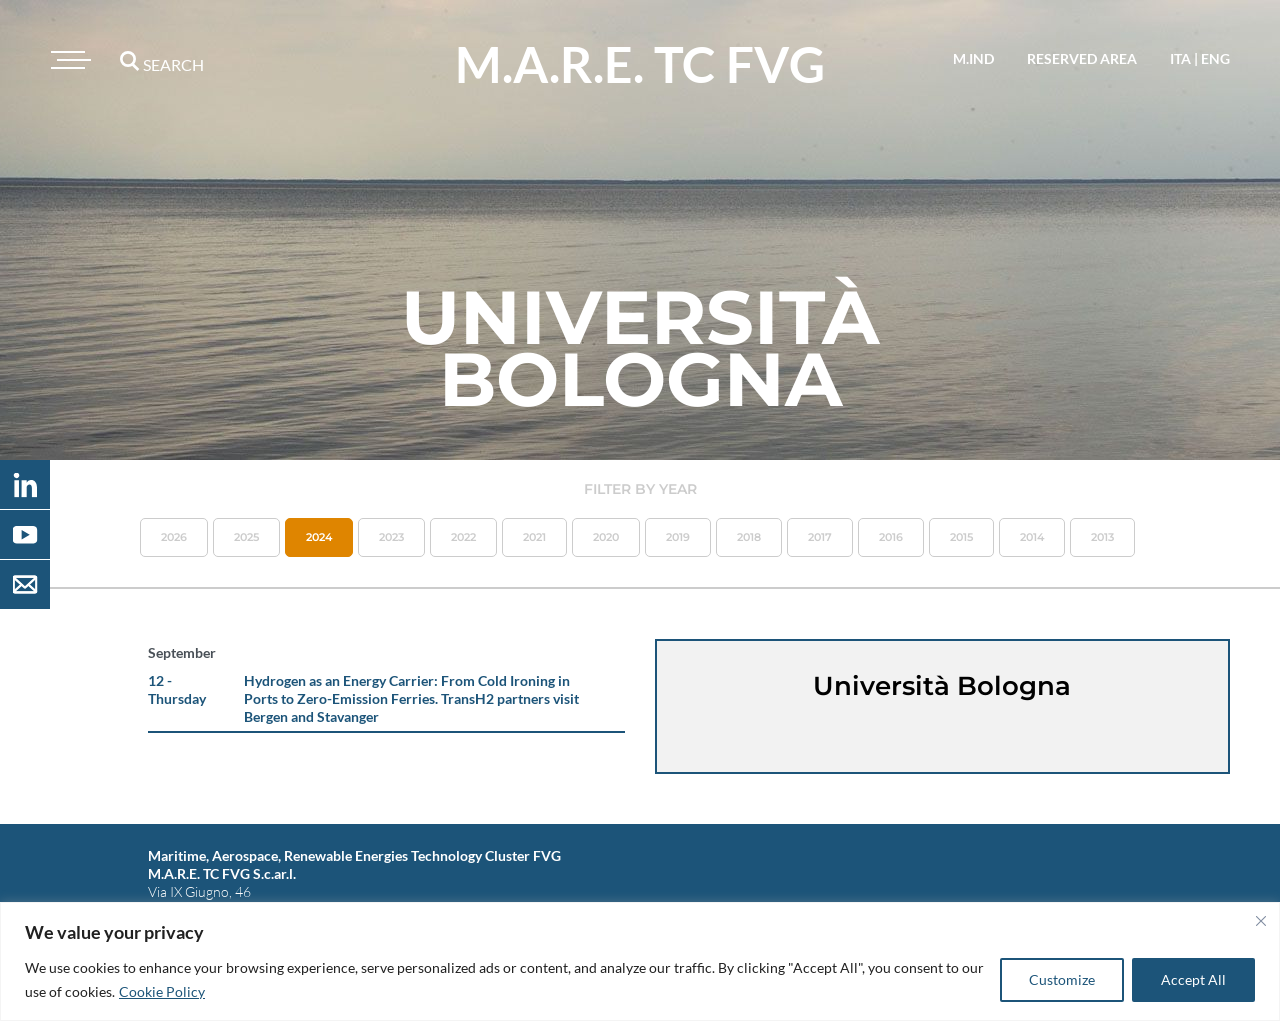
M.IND (973, 58)
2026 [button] (174, 537)
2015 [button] (961, 537)
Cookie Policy (162, 991)
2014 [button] (1032, 537)
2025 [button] (246, 537)
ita (1180, 58)
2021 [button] (534, 537)
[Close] (1261, 921)
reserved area (1082, 58)
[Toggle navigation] (68, 60)
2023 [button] (391, 537)
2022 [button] (463, 537)
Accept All (1193, 979)
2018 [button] (749, 537)
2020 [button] (606, 537)
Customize (1062, 979)
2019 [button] (678, 537)
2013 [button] (1102, 537)
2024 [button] (319, 537)
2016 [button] (891, 537)
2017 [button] (820, 537)
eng (1215, 58)
